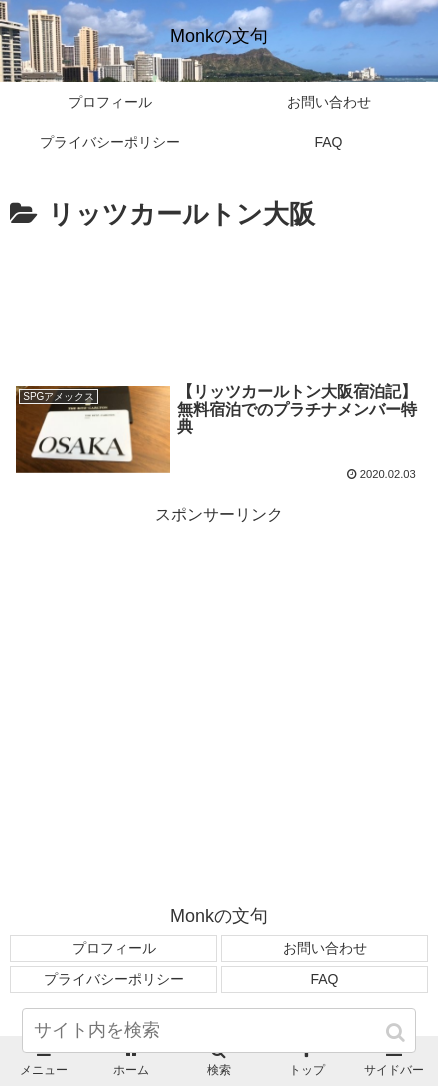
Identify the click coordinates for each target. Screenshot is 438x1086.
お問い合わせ (325, 948)
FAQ (324, 979)
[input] (219, 1030)
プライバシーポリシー (114, 979)
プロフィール (114, 948)
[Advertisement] (219, 298)
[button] (397, 1032)
